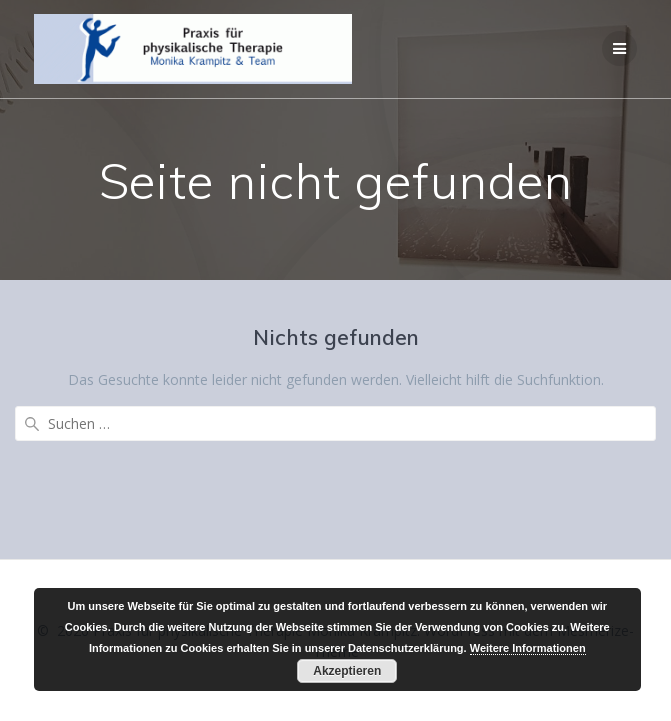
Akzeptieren (347, 671)
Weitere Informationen (528, 648)
